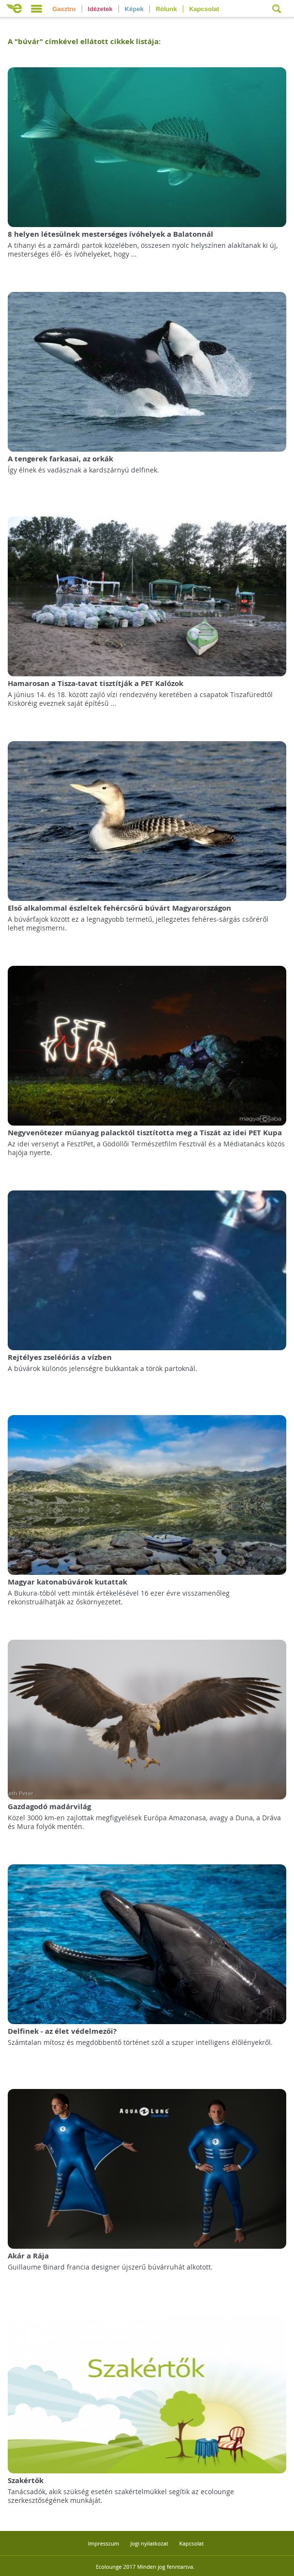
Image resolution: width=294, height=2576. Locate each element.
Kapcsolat (204, 9)
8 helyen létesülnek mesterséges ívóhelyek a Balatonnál (110, 234)
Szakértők (26, 2480)
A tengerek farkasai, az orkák (60, 459)
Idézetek (100, 9)
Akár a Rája (28, 2256)
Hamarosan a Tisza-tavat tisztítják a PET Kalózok (95, 683)
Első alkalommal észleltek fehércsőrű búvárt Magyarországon (119, 908)
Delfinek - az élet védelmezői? (62, 2031)
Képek (134, 9)
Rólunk (166, 9)
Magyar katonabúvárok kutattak (67, 1582)
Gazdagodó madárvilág (49, 1806)
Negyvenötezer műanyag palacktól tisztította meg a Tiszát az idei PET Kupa (145, 1133)
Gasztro (63, 9)
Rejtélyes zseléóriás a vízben (60, 1357)
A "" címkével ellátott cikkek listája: (84, 41)
